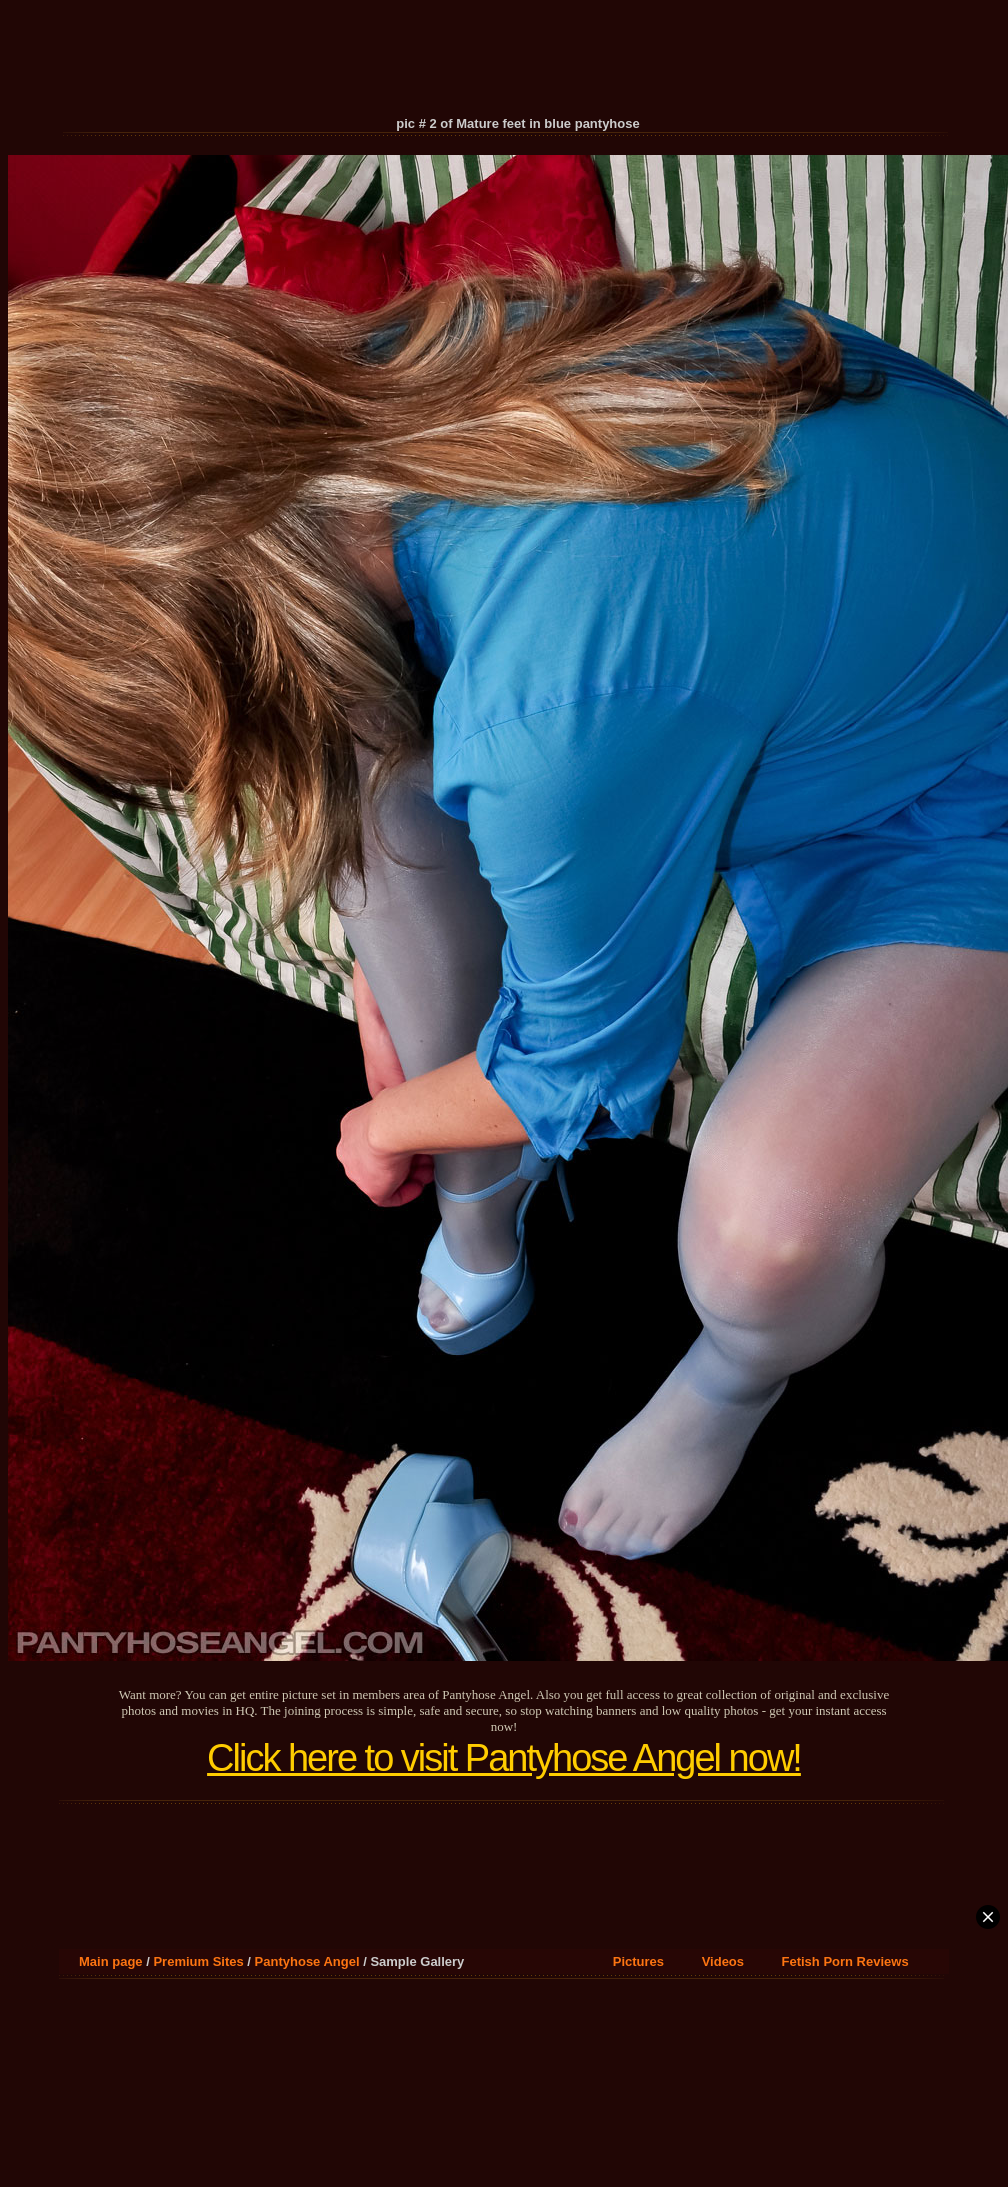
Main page (111, 1961)
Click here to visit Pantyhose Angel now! (504, 1758)
